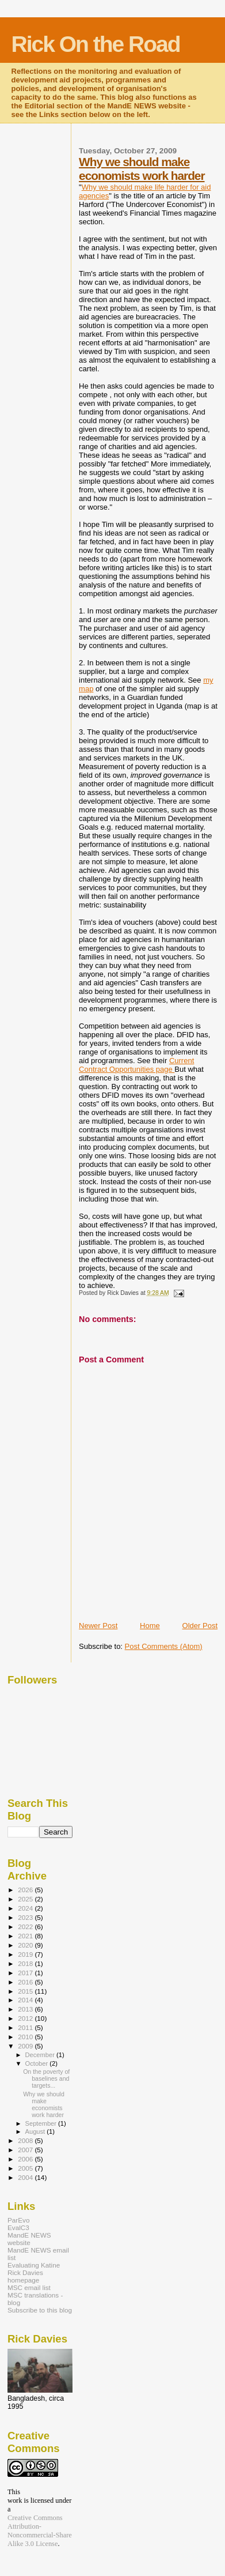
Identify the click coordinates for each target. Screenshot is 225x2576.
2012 (26, 2018)
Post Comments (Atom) (164, 1646)
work (14, 2500)
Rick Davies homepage (25, 2276)
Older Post (200, 1625)
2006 (26, 2159)
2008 (26, 2140)
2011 (26, 2027)
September (42, 2123)
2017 (26, 1972)
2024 (26, 1908)
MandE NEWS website (29, 2238)
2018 (26, 1963)
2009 (26, 2046)
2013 (26, 2009)
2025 (26, 1899)
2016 (26, 1982)
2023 (26, 1917)
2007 (26, 2149)
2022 (26, 1926)
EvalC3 (18, 2227)
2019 (26, 1954)
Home (150, 1625)
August (36, 2131)
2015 (26, 1991)
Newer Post (98, 1625)
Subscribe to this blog (39, 2310)
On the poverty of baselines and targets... (46, 2078)
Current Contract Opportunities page (136, 1065)
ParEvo (18, 2220)
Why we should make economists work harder (141, 168)
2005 (26, 2168)
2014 (26, 1999)
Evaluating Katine (33, 2265)
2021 (26, 1935)
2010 (26, 2036)
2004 (26, 2177)
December (40, 2054)
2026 (26, 1889)
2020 (26, 1945)
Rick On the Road (96, 44)
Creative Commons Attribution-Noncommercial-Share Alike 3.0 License (39, 2531)
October (37, 2063)
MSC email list (29, 2287)
